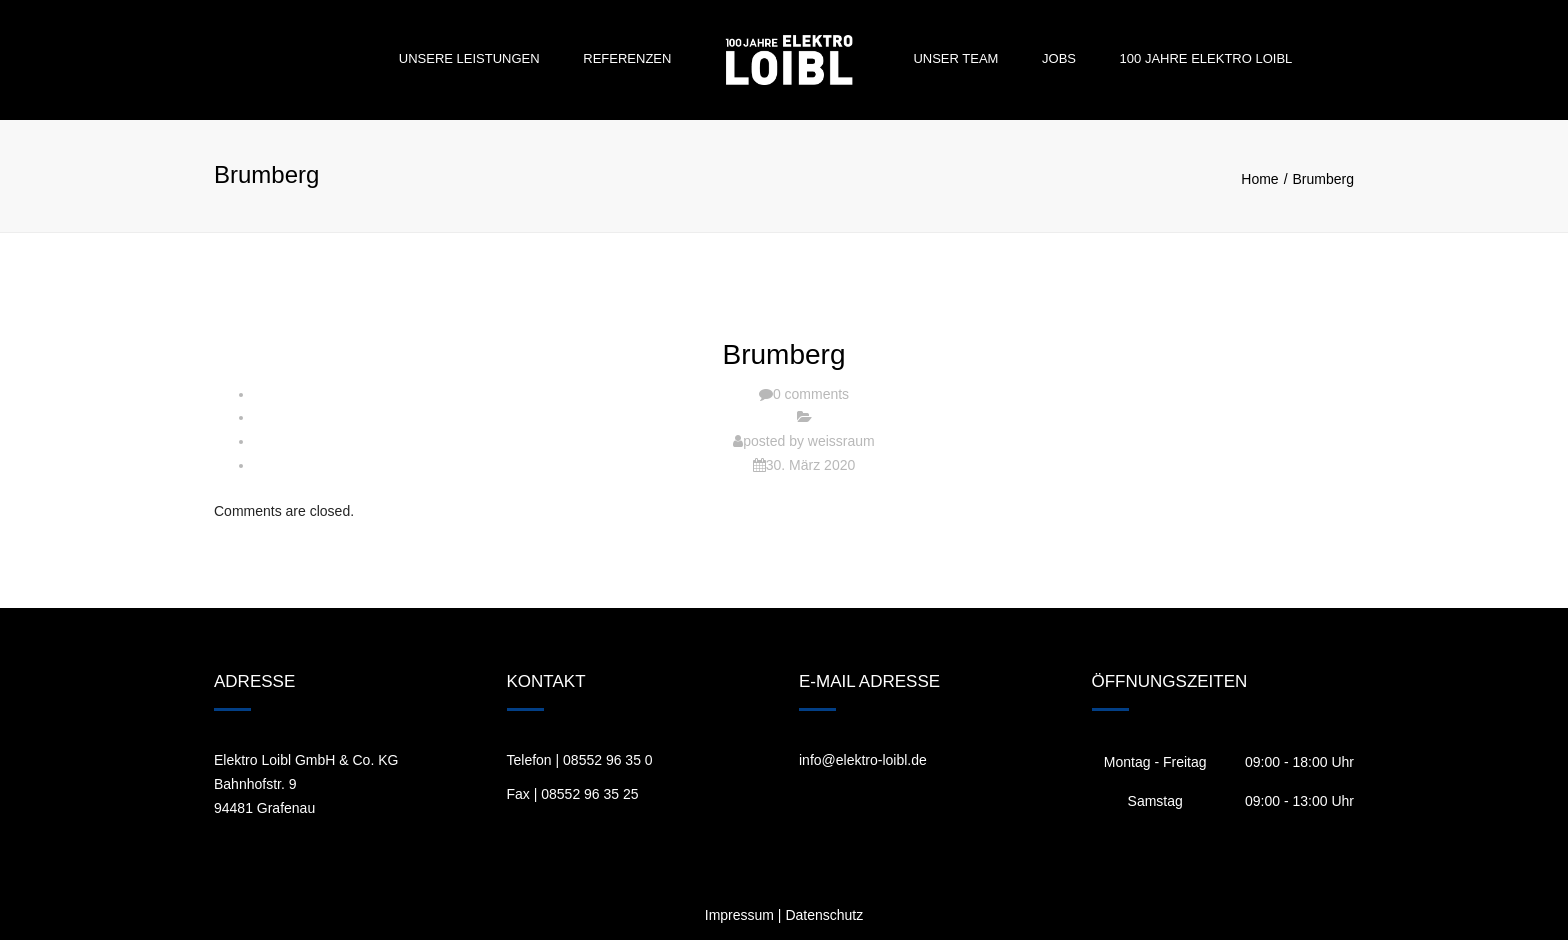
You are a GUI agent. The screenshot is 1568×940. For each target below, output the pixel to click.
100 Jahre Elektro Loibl (1206, 58)
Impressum (739, 915)
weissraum (841, 441)
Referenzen (627, 58)
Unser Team (955, 58)
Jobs (1059, 58)
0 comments (811, 394)
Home (1259, 179)
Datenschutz (824, 915)
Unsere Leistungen (469, 58)
